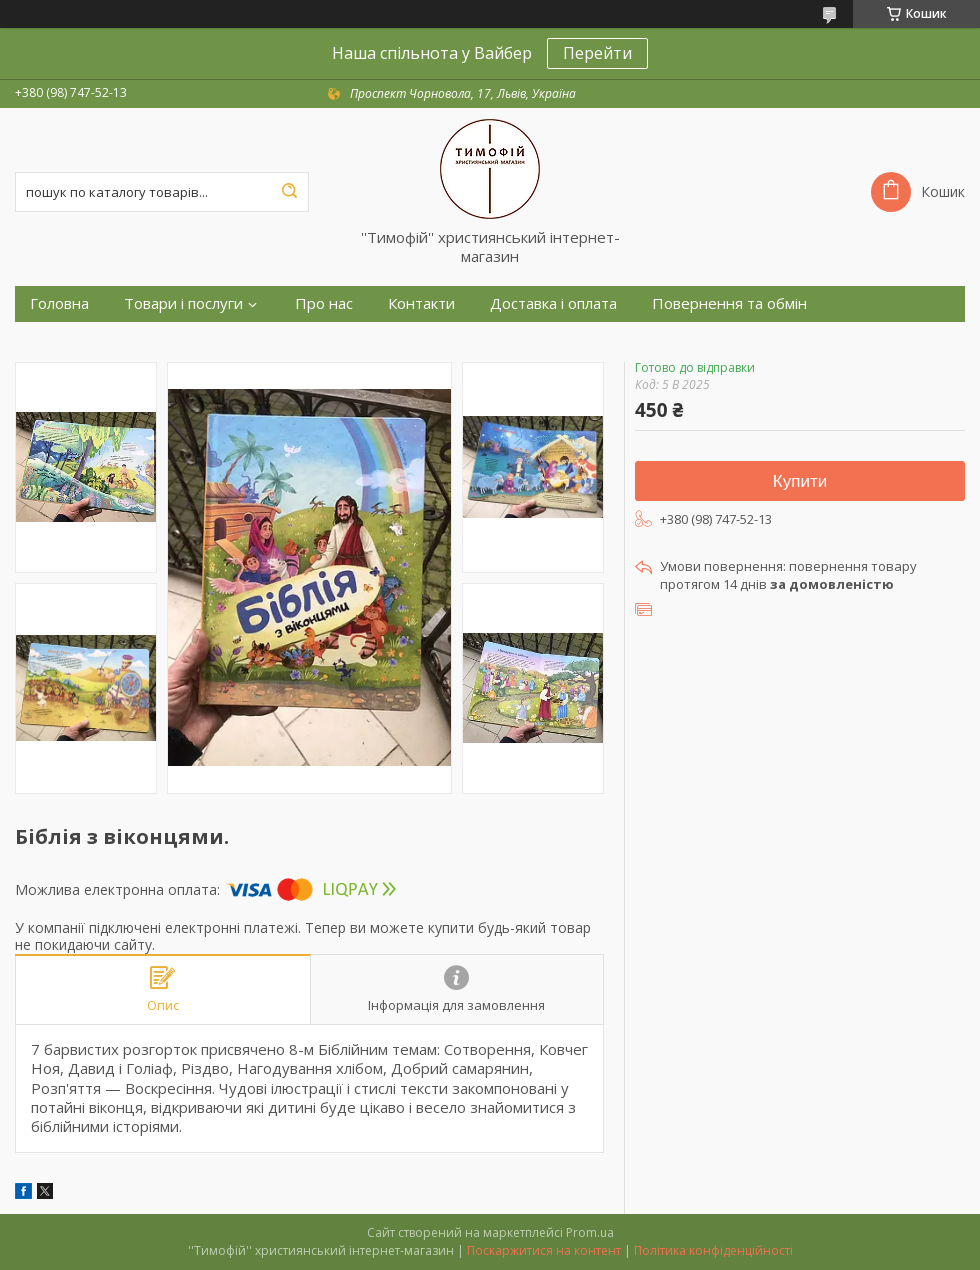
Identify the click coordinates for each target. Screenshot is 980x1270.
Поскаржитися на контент (544, 1250)
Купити (800, 481)
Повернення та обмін (729, 303)
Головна (59, 303)
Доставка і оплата (553, 303)
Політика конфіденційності (713, 1250)
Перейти (597, 53)
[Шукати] (289, 192)
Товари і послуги (183, 303)
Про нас (324, 303)
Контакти (421, 303)
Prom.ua (590, 1232)
